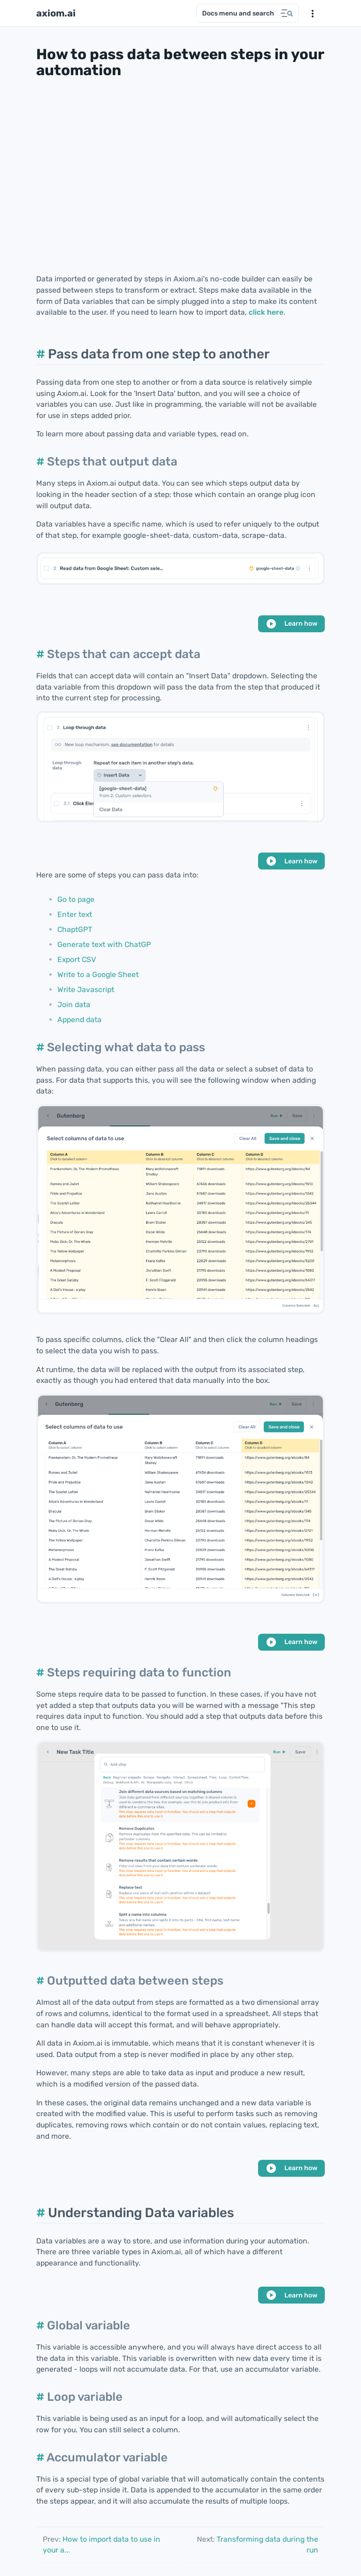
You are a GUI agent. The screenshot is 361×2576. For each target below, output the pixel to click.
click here (266, 312)
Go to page (75, 899)
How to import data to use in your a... (101, 2545)
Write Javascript (85, 989)
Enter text (74, 914)
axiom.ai (56, 13)
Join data (73, 1004)
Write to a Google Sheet (98, 974)
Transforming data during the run (257, 2545)
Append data (79, 1019)
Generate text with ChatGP (104, 944)
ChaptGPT (74, 929)
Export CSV (76, 959)
